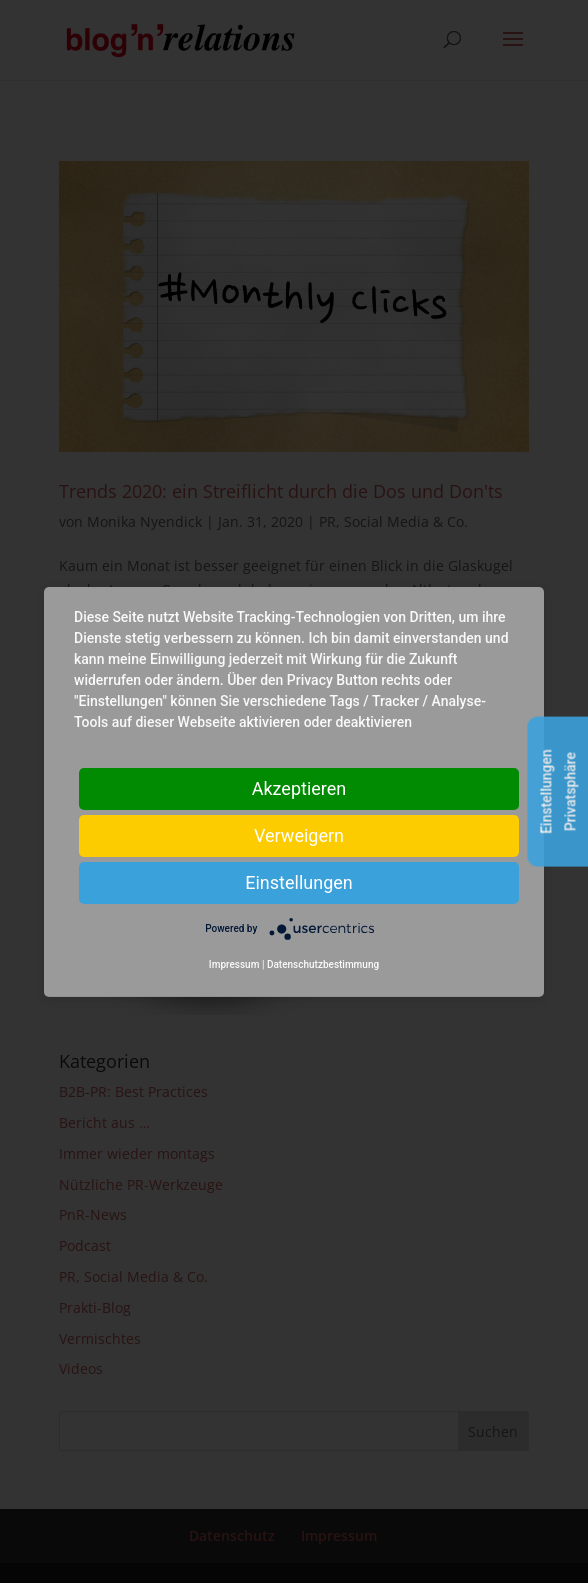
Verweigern (299, 834)
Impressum (234, 964)
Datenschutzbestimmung (323, 964)
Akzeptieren (299, 787)
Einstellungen (298, 881)
